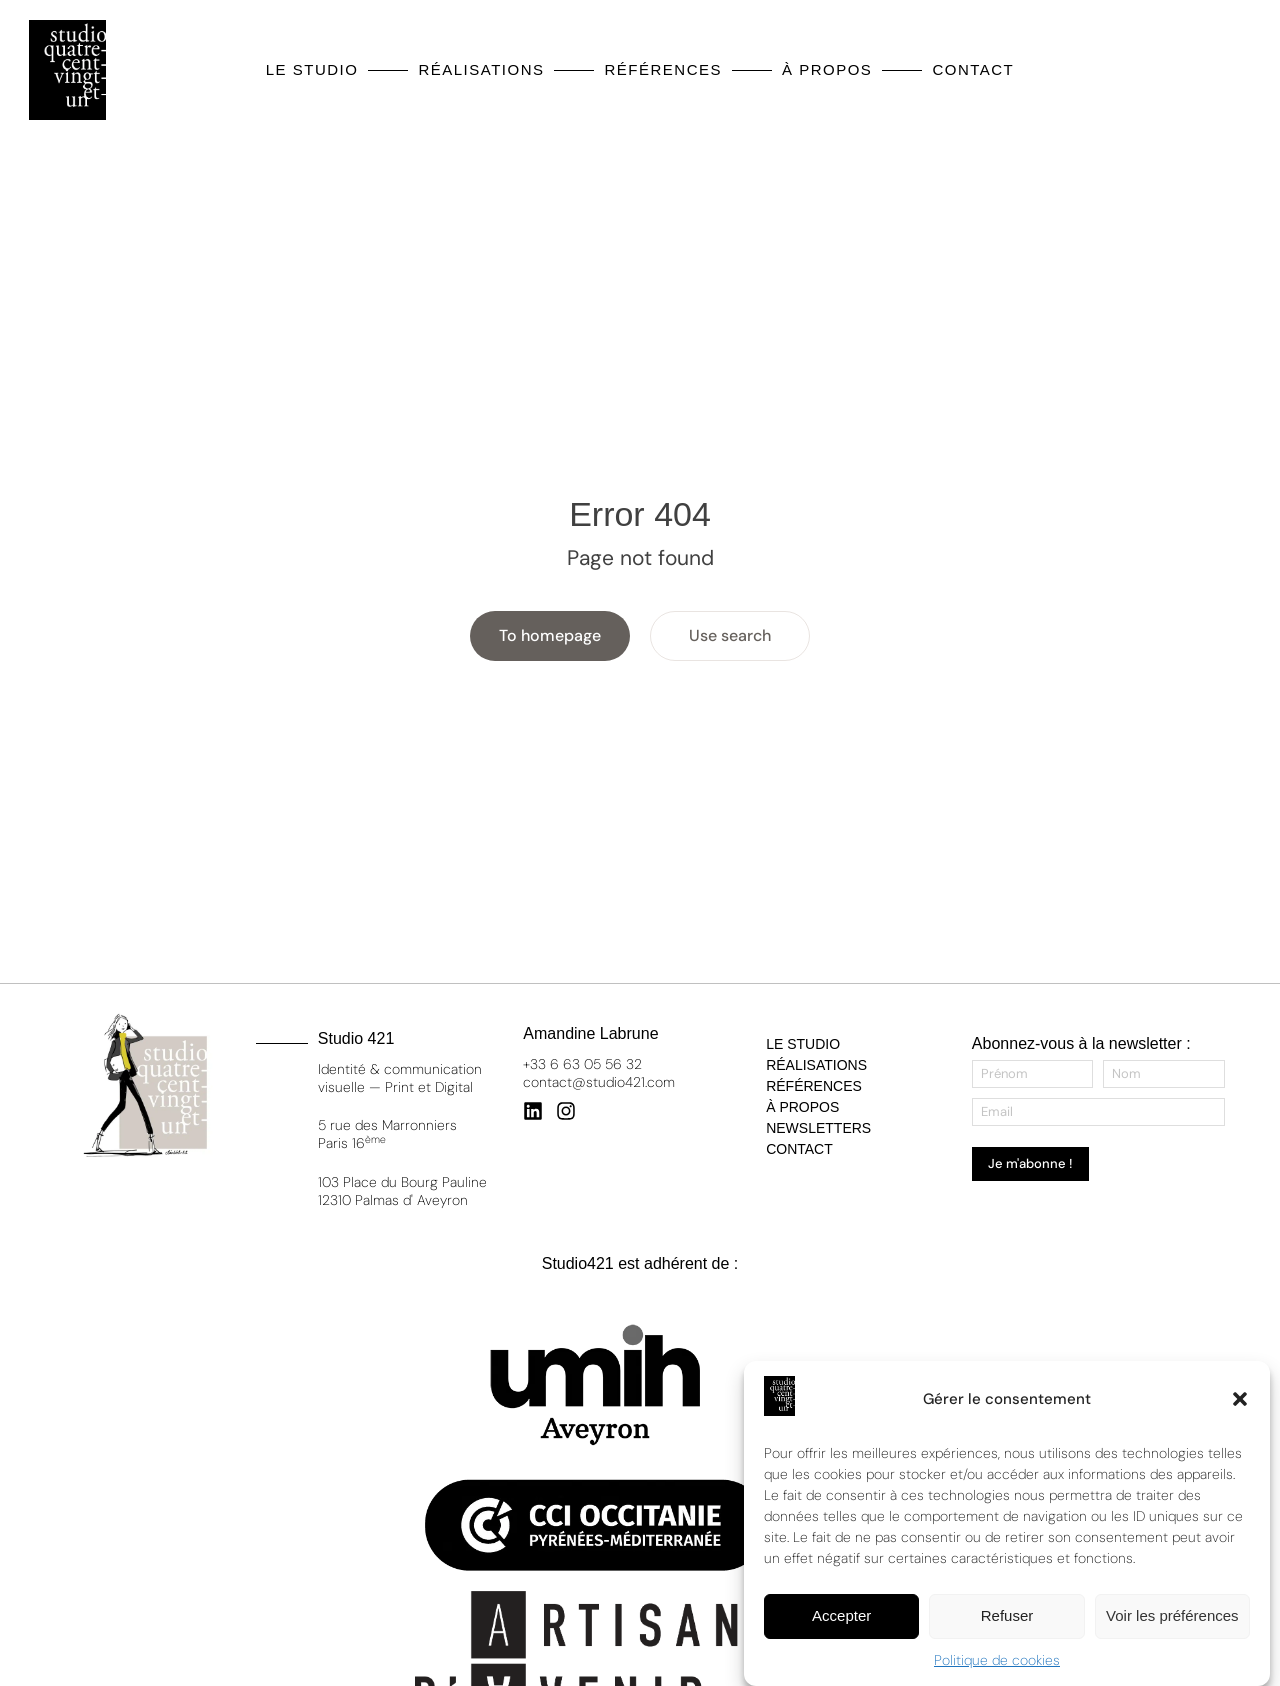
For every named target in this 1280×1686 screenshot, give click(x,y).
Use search (730, 635)
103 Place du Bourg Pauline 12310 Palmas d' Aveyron (402, 1191)
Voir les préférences (1172, 1618)
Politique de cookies (997, 1663)
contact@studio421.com (599, 1082)
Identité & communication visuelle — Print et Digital (400, 1078)
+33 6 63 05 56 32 (582, 1064)
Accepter (841, 1618)
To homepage (550, 635)
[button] (1240, 1403)
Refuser (1007, 1618)
